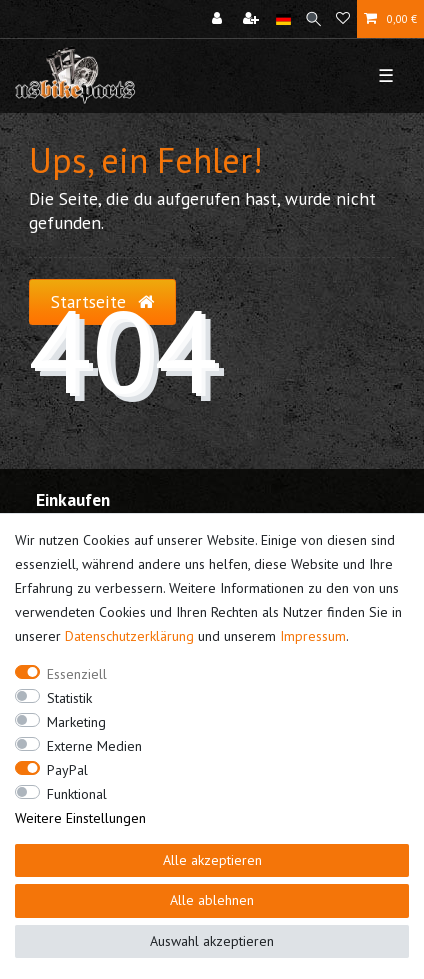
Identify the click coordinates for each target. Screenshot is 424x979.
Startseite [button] (102, 301)
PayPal (67, 770)
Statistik (69, 698)
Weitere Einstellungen (80, 818)
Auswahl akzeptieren (212, 941)
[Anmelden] (219, 19)
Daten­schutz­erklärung (129, 636)
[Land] (283, 19)
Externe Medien (94, 746)
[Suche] (313, 19)
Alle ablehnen (212, 900)
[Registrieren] (253, 19)
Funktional (77, 794)
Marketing (76, 722)
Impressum (313, 636)
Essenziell (77, 674)
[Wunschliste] (343, 19)
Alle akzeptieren (212, 860)
